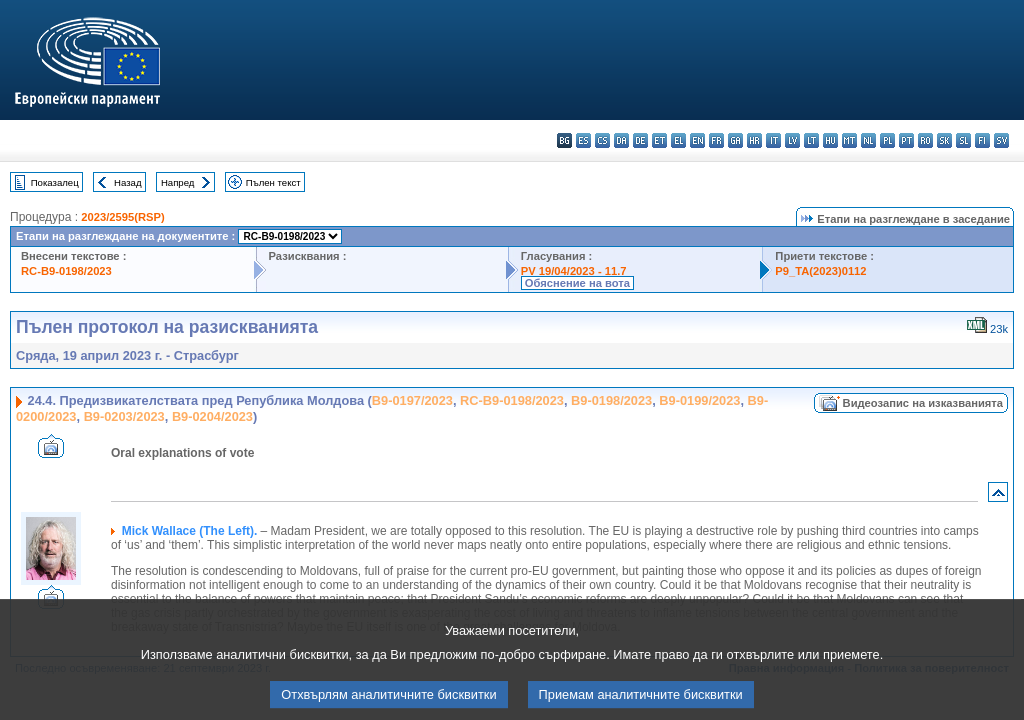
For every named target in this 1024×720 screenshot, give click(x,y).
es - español (583, 140)
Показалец (55, 182)
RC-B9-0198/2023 (66, 271)
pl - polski (887, 140)
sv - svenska (1001, 140)
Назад (128, 182)
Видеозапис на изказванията (923, 403)
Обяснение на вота (577, 283)
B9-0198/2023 (611, 400)
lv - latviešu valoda (792, 140)
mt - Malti (849, 140)
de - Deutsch (640, 140)
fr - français (716, 140)
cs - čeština (602, 140)
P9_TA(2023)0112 (820, 271)
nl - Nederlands (868, 140)
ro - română (925, 140)
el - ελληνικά (678, 140)
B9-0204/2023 (212, 416)
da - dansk (621, 140)
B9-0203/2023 (124, 416)
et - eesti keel (659, 140)
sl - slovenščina (963, 140)
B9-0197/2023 (412, 400)
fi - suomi (982, 140)
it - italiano (773, 140)
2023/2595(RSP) (122, 217)
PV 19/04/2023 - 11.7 (574, 271)
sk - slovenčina (944, 140)
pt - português (906, 140)
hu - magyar (830, 140)
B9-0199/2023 (699, 400)
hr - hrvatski (754, 140)
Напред (178, 182)
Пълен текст (273, 182)
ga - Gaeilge (735, 140)
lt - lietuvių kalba (811, 140)
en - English (697, 140)
